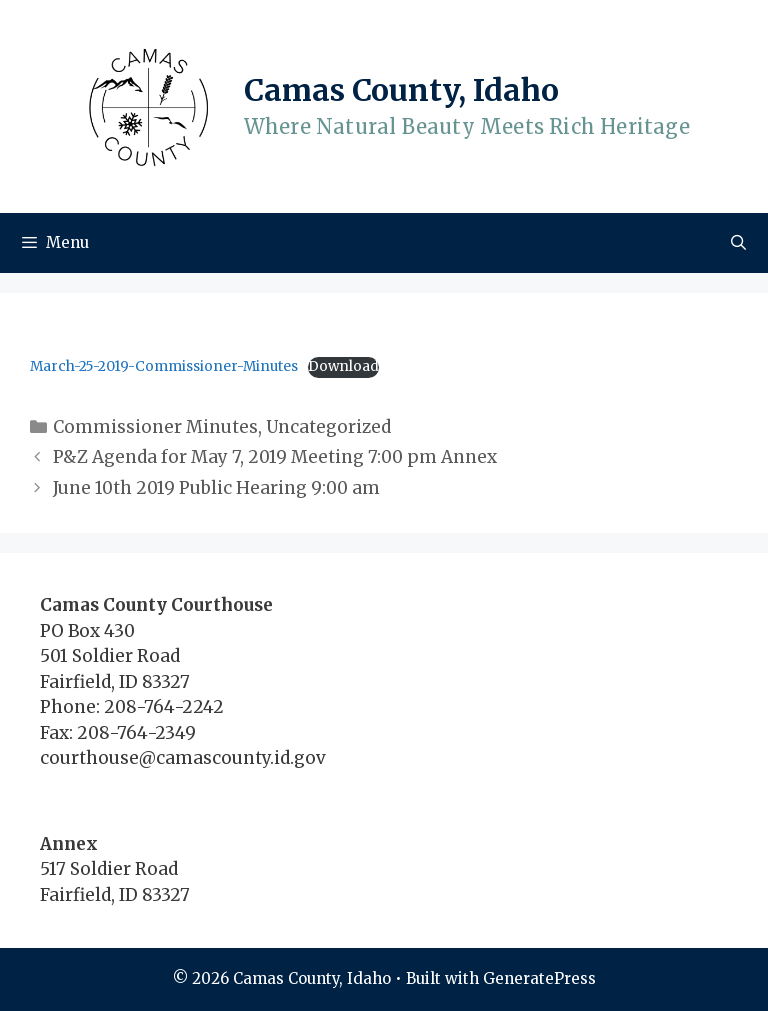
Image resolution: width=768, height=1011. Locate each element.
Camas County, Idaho (401, 90)
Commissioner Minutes (155, 427)
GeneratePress (539, 978)
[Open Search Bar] (738, 243)
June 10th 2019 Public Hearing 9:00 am (216, 488)
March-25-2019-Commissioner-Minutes (164, 366)
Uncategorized (328, 427)
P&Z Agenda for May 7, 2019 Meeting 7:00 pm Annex (275, 457)
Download (343, 366)
